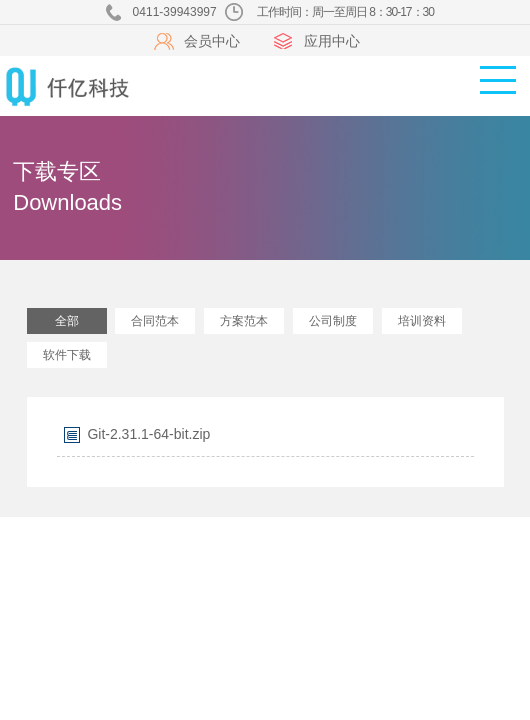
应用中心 (332, 41)
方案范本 (244, 321)
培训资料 (422, 321)
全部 (67, 321)
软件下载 (67, 355)
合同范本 (155, 321)
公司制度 (333, 321)
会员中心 (212, 41)
